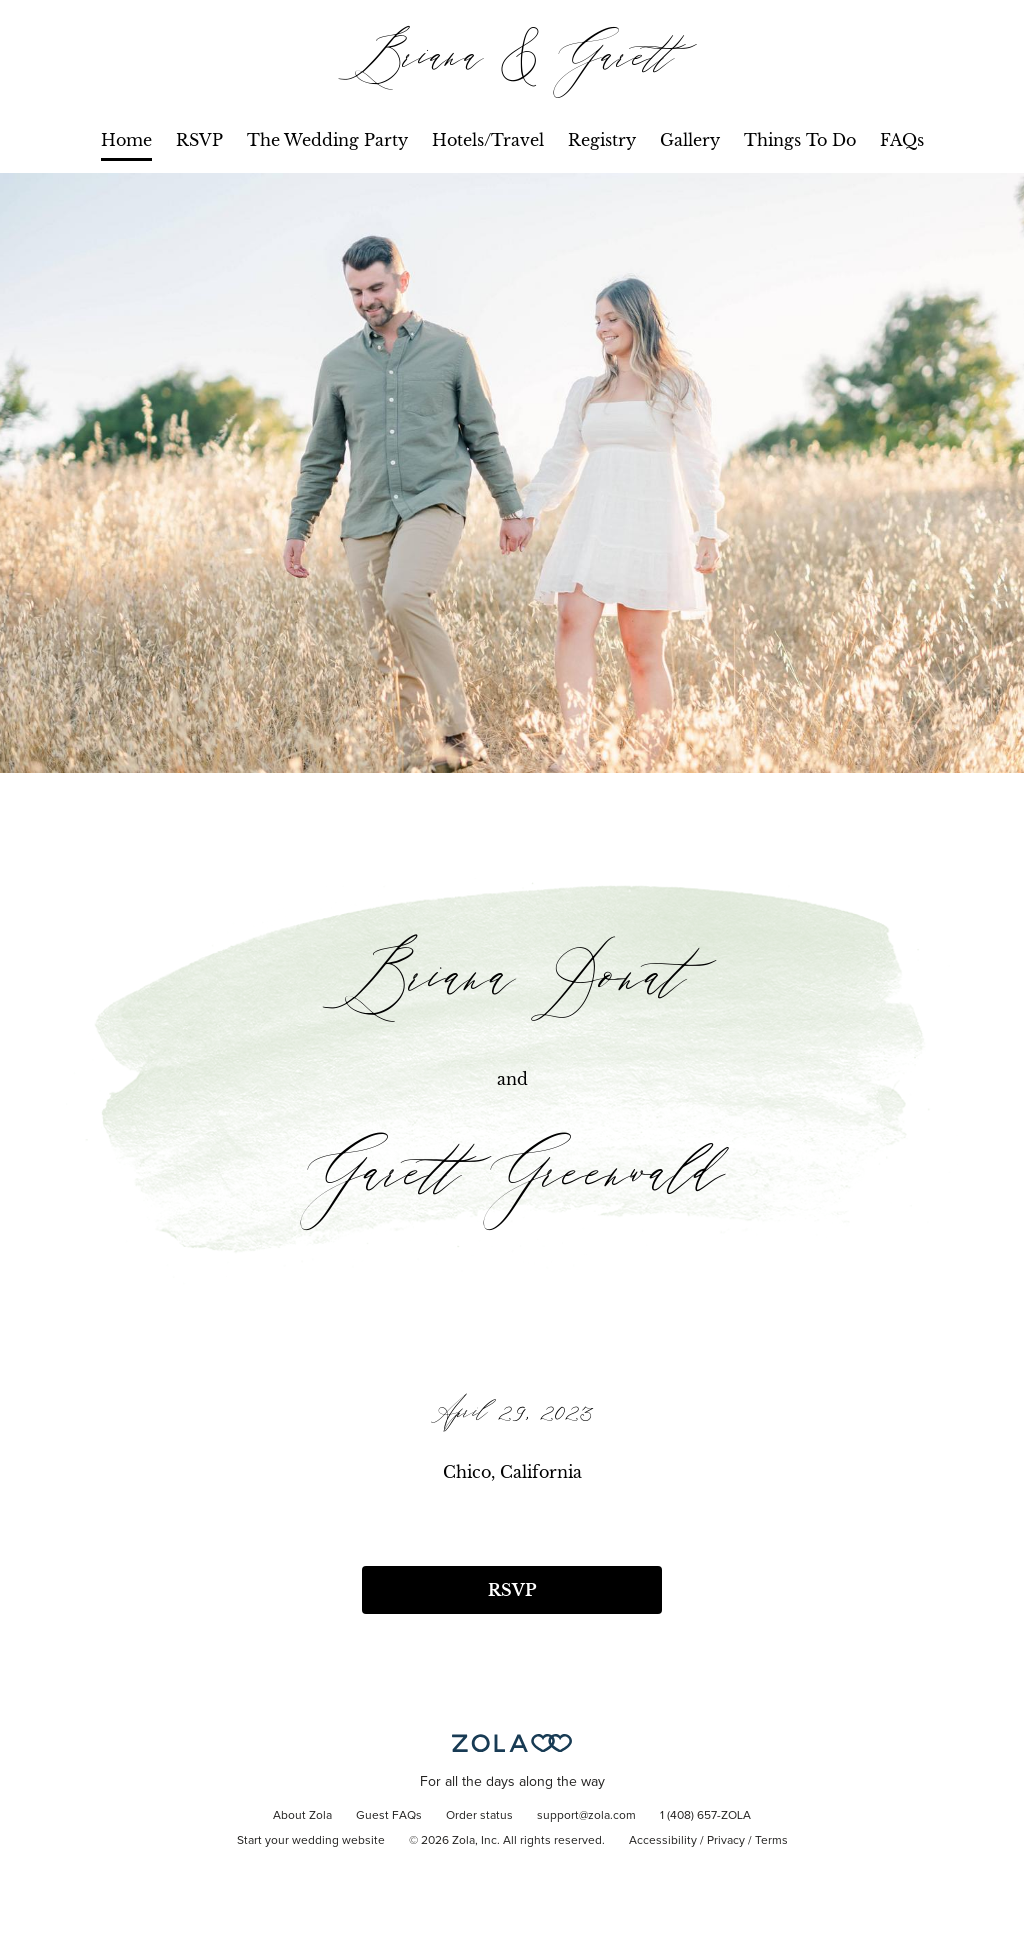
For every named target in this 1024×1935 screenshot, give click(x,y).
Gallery (690, 140)
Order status (479, 1816)
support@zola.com (586, 1816)
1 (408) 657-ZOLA (705, 1816)
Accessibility (663, 1841)
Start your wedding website (311, 1841)
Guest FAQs (389, 1816)
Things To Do (800, 140)
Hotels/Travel (488, 140)
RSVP (199, 140)
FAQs (902, 140)
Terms (771, 1841)
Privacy (726, 1841)
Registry (602, 140)
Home (126, 140)
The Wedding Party (327, 140)
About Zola (302, 1816)
